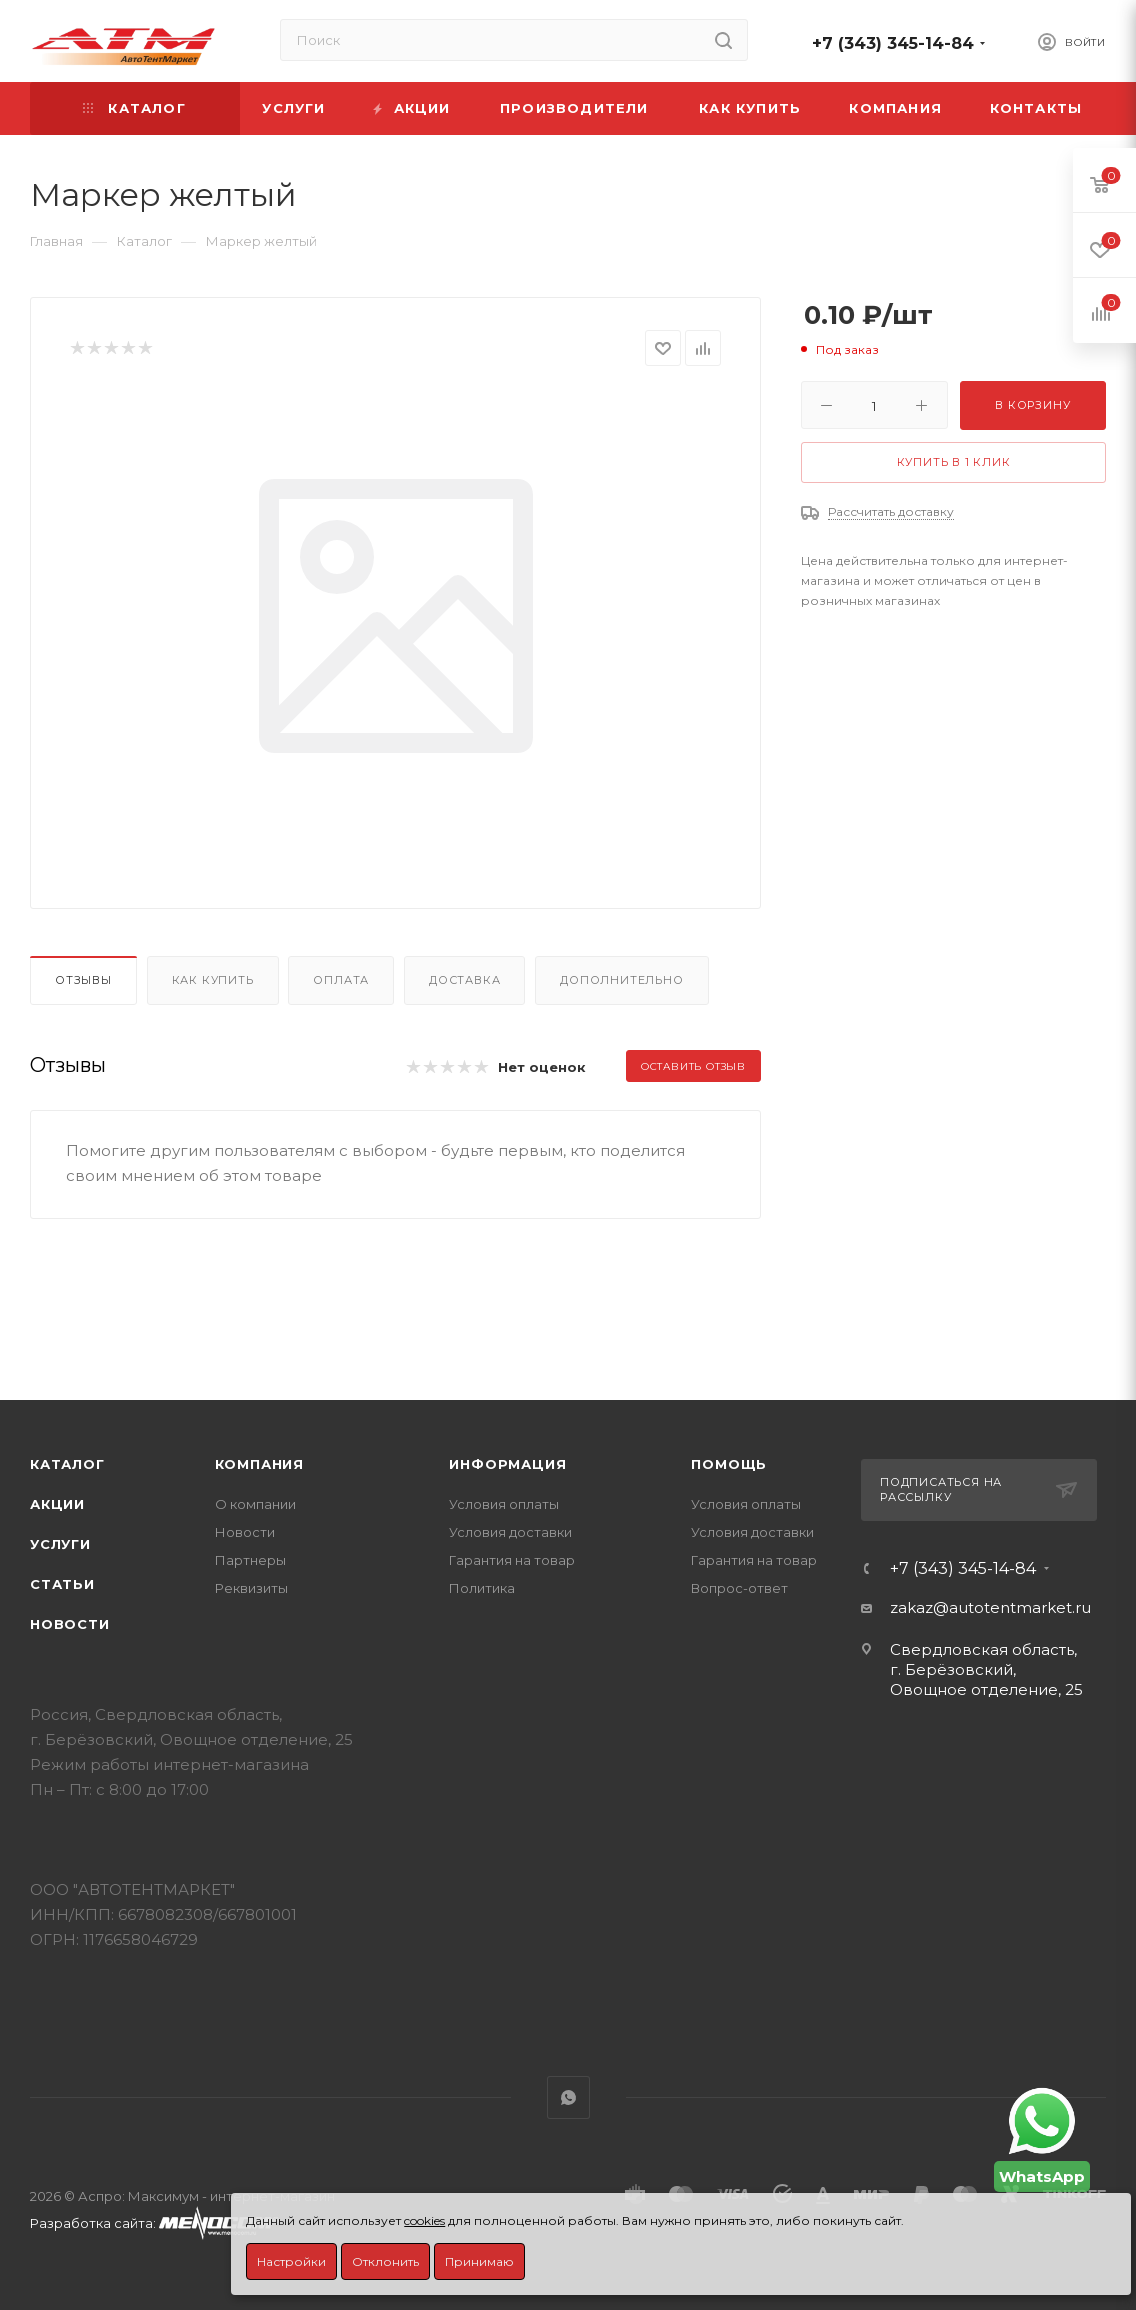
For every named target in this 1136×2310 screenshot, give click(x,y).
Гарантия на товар (512, 1560)
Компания (259, 1464)
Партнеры (250, 1560)
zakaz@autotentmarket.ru (990, 1607)
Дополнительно (621, 980)
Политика (482, 1588)
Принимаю (479, 2261)
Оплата (341, 980)
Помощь (729, 1464)
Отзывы (83, 980)
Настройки (291, 2261)
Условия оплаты (504, 1504)
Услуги (60, 1544)
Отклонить (385, 2261)
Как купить (213, 980)
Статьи (62, 1584)
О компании (255, 1504)
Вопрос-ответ (739, 1588)
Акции (57, 1504)
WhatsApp (568, 2097)
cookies (424, 2220)
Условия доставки (510, 1532)
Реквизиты (251, 1588)
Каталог (67, 1464)
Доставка (464, 980)
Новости (70, 1624)
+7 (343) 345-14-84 (893, 43)
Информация (507, 1464)
